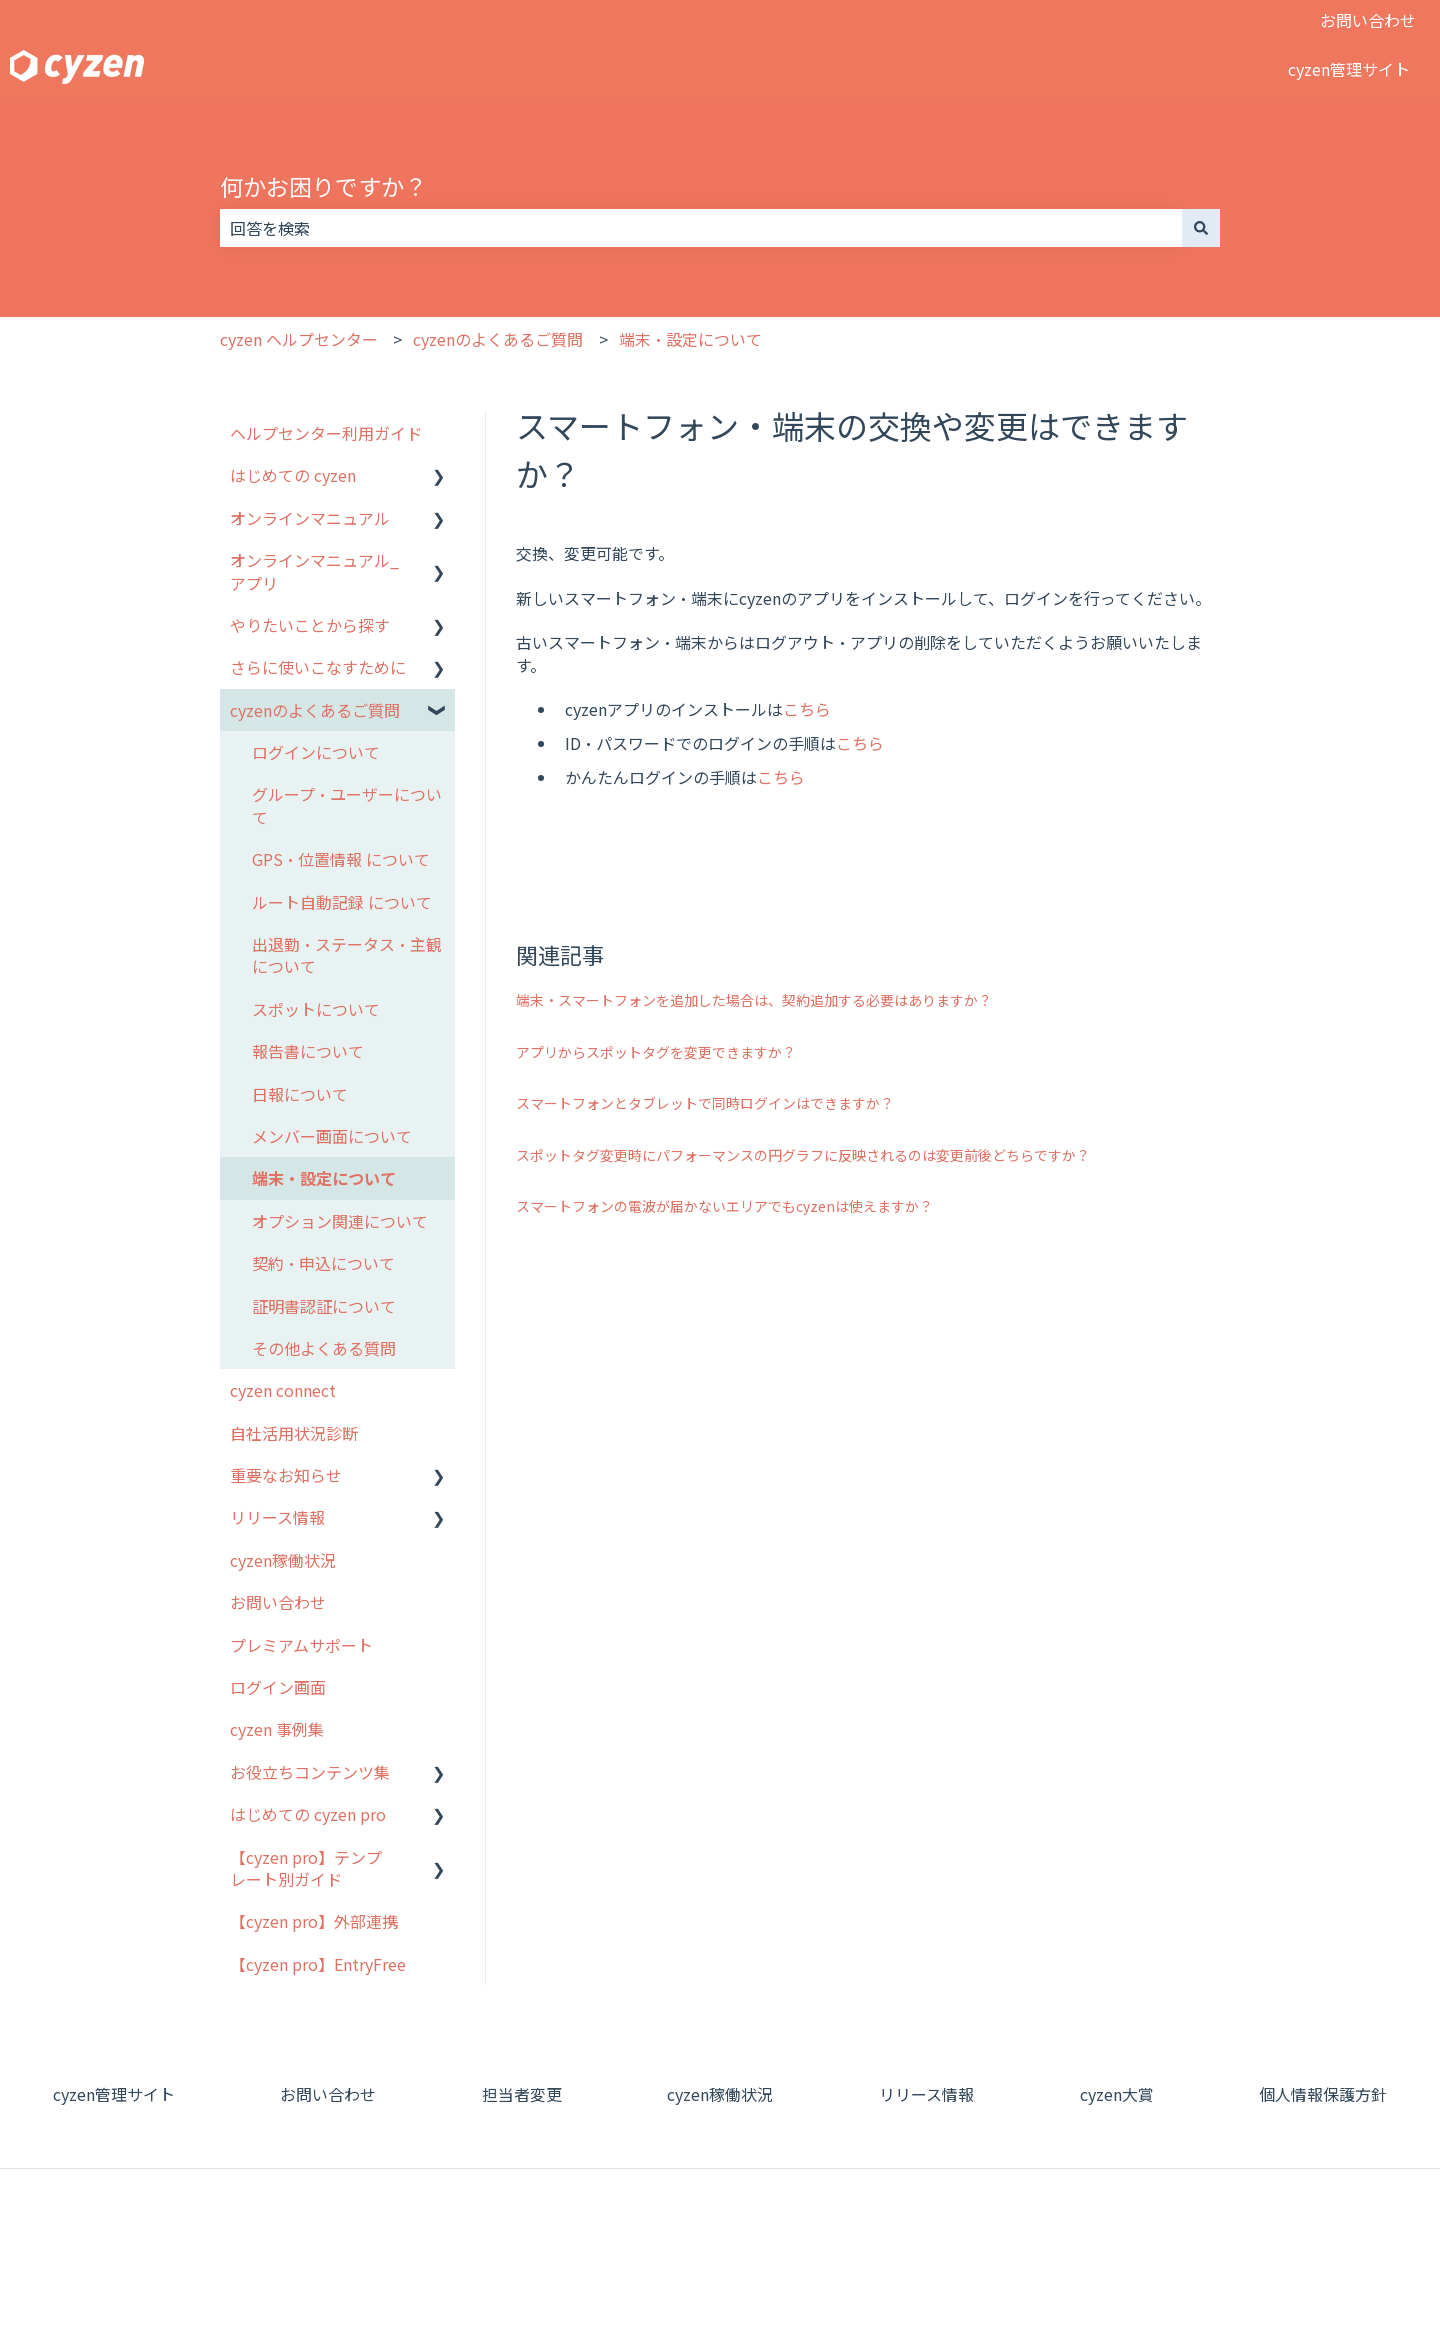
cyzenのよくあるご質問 (498, 339)
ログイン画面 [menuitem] (278, 1687)
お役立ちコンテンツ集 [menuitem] (310, 1772)
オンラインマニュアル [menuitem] (310, 518)
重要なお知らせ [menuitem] (286, 1475)
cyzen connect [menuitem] (283, 1390)
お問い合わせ (1368, 20)
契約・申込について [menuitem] (323, 1263)
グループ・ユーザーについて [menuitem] (347, 805)
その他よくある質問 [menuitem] (324, 1348)
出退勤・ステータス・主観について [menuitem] (347, 955)
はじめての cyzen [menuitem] (293, 475)
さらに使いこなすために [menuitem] (318, 667)
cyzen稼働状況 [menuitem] (283, 1560)
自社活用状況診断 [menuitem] (294, 1433)
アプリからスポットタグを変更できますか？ (656, 1052)
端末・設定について (690, 339)
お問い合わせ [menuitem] (278, 1602)
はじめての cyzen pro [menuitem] (308, 1814)
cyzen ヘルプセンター (299, 339)
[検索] (1201, 228)
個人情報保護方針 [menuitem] (1323, 2094)
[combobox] (701, 228)
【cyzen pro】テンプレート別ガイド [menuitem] (306, 1868)
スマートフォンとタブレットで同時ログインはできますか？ (705, 1103)
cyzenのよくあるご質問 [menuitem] (315, 710)
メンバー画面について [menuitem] (332, 1136)
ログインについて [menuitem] (316, 752)
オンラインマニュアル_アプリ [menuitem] (314, 571)
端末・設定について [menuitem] (324, 1178)
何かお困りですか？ (323, 186)
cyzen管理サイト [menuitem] (114, 2094)
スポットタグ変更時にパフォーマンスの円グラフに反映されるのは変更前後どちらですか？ (803, 1155)
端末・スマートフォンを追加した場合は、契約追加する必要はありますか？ (754, 1000)
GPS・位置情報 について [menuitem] (341, 859)
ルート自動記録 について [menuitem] (342, 902)
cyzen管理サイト (1349, 69)
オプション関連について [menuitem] (340, 1221)
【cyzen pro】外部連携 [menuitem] (314, 1921)
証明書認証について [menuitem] (324, 1306)
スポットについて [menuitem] (316, 1009)
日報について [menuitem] (300, 1094)
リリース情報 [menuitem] (277, 1517)
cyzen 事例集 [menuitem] (277, 1729)
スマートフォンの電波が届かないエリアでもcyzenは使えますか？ (724, 1206)
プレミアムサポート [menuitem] (301, 1645)
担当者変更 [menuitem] (522, 2094)
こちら (807, 709)
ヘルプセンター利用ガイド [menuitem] (326, 433)
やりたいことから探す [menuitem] (310, 625)
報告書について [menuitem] (308, 1051)
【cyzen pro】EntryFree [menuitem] (318, 1964)
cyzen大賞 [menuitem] (1117, 2094)
